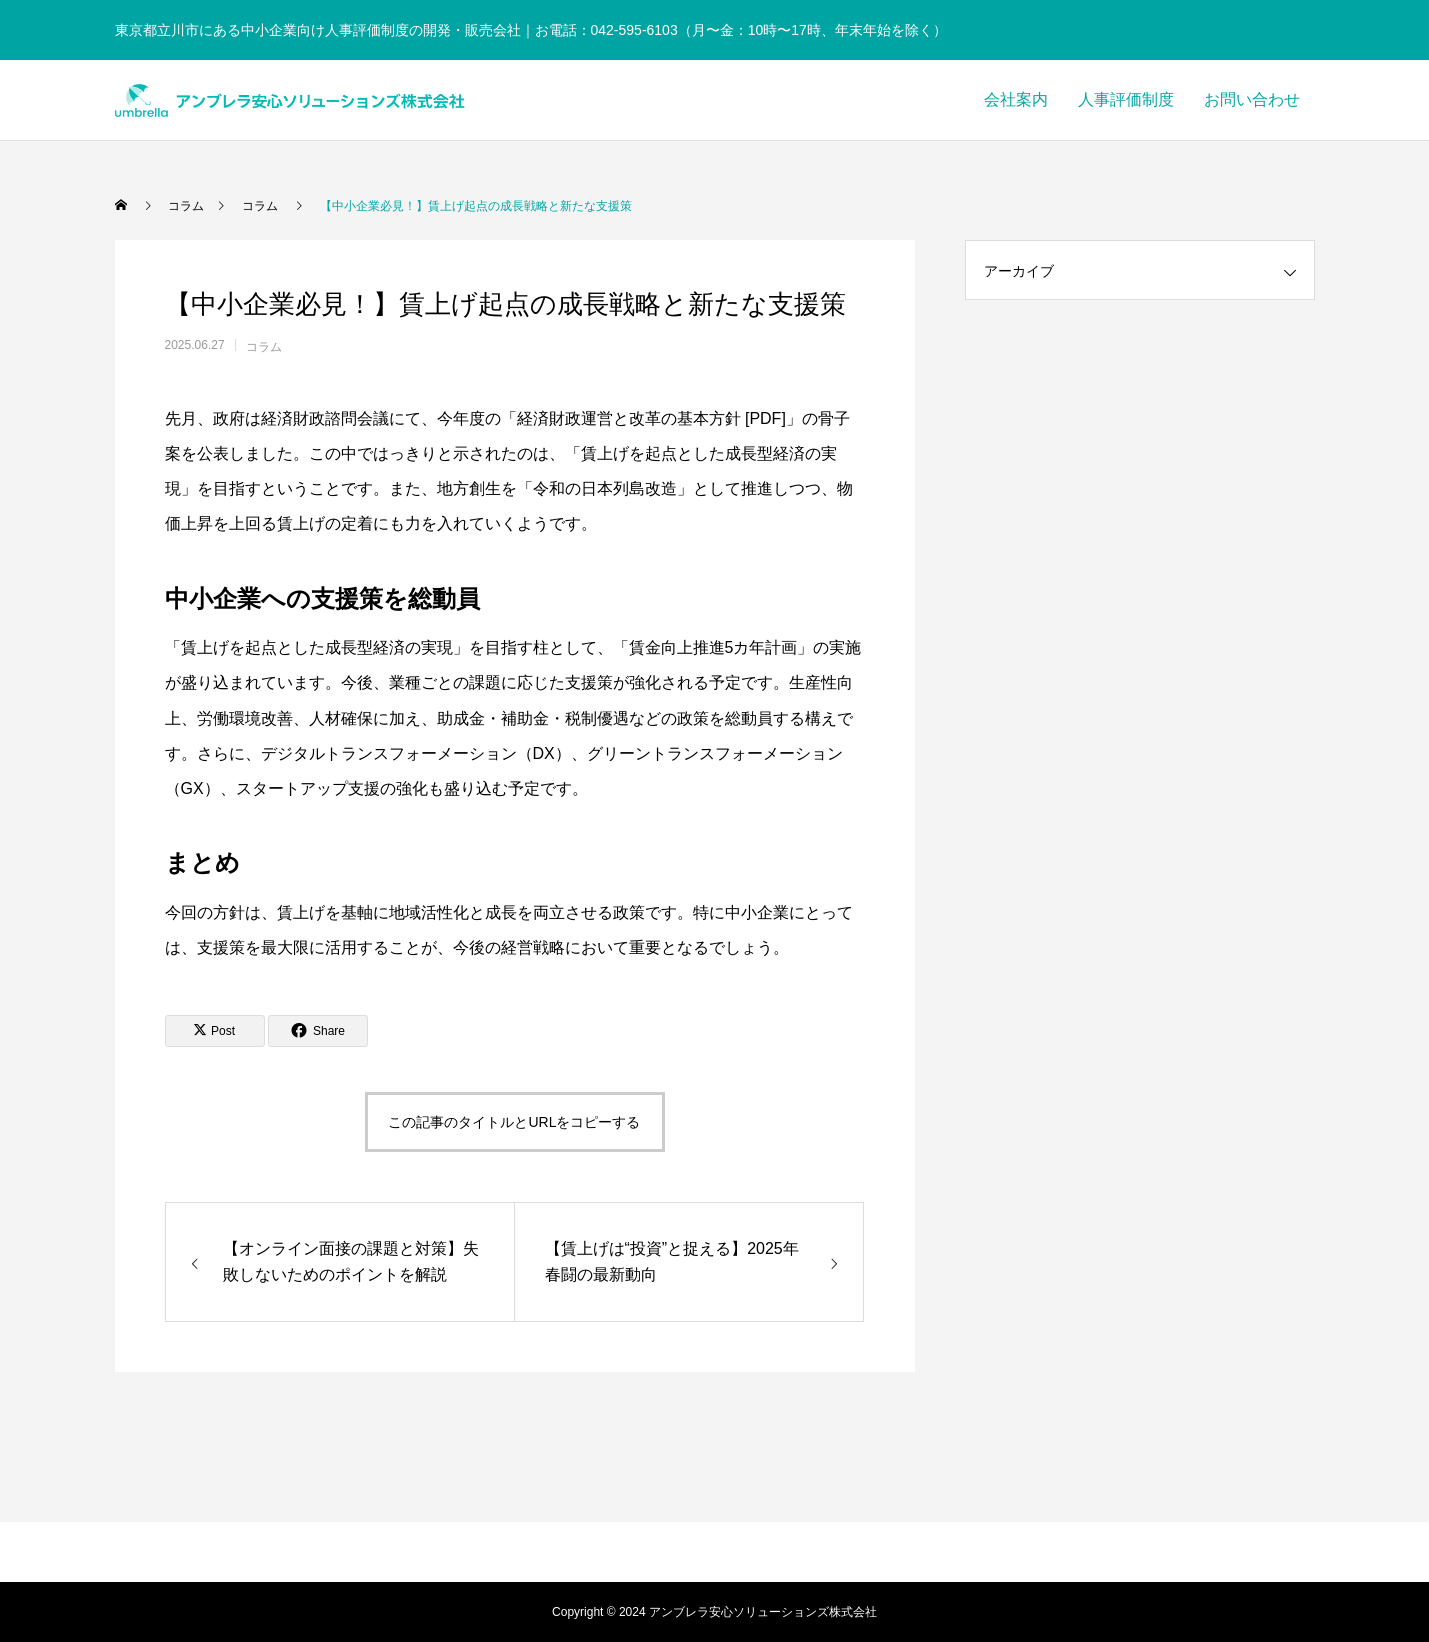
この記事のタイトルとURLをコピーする (514, 1122)
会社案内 (1016, 99)
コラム (264, 347)
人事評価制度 (1126, 99)
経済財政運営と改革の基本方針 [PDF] (651, 418)
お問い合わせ (1252, 99)
